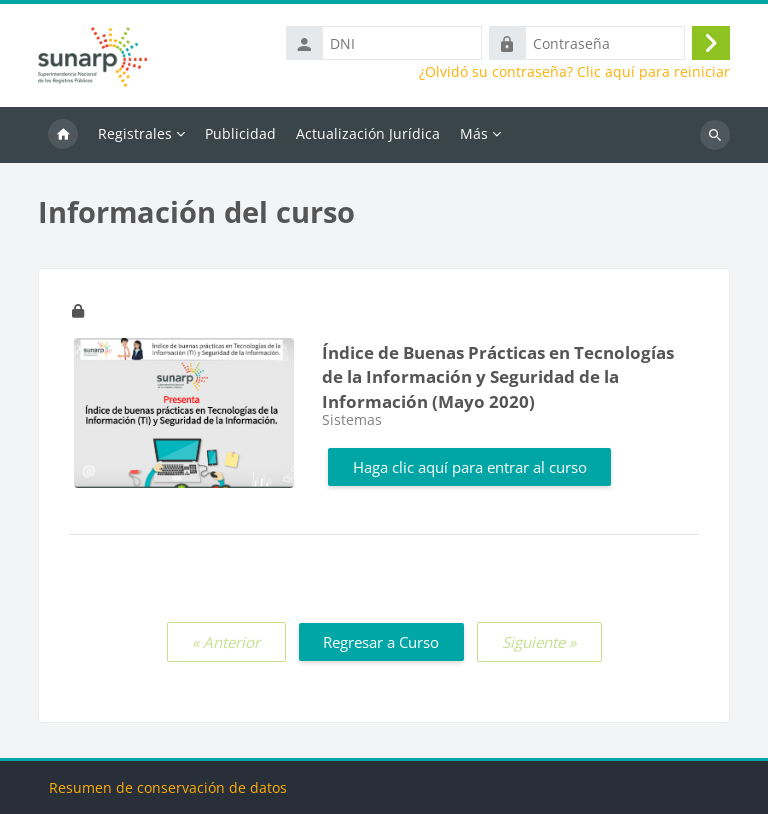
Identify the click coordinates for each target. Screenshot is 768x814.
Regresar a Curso (381, 642)
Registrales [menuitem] (135, 133)
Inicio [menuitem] (63, 135)
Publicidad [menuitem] (240, 133)
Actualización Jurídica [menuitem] (368, 133)
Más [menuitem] (474, 133)
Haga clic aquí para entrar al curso (470, 467)
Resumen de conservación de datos (168, 787)
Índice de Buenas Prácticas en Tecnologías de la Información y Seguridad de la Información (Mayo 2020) (498, 377)
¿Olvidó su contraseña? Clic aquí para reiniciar (574, 72)
